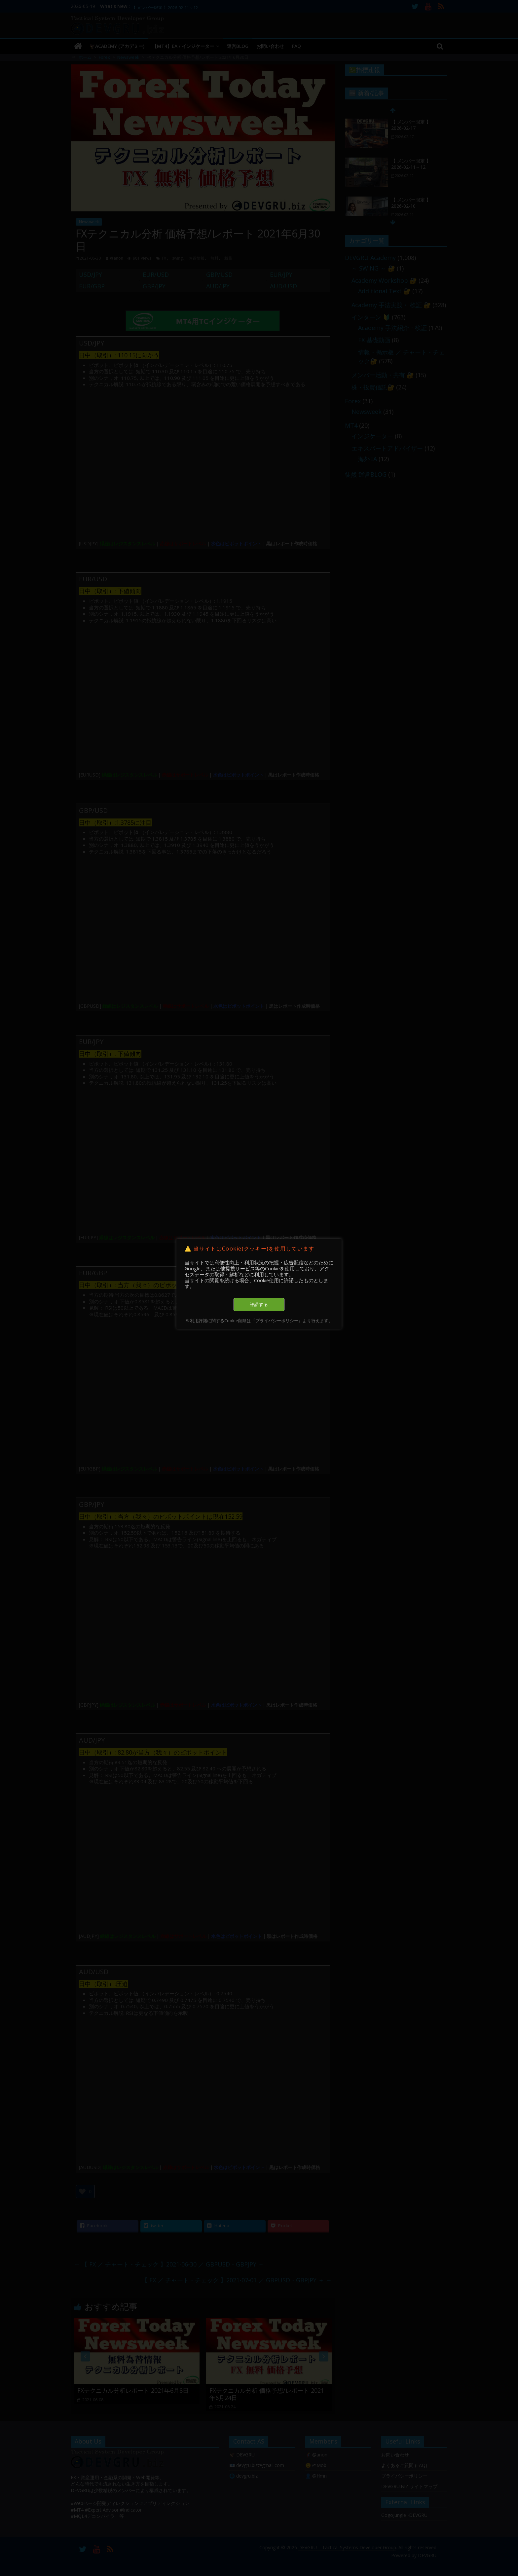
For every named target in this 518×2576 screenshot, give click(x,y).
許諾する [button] (259, 1304)
